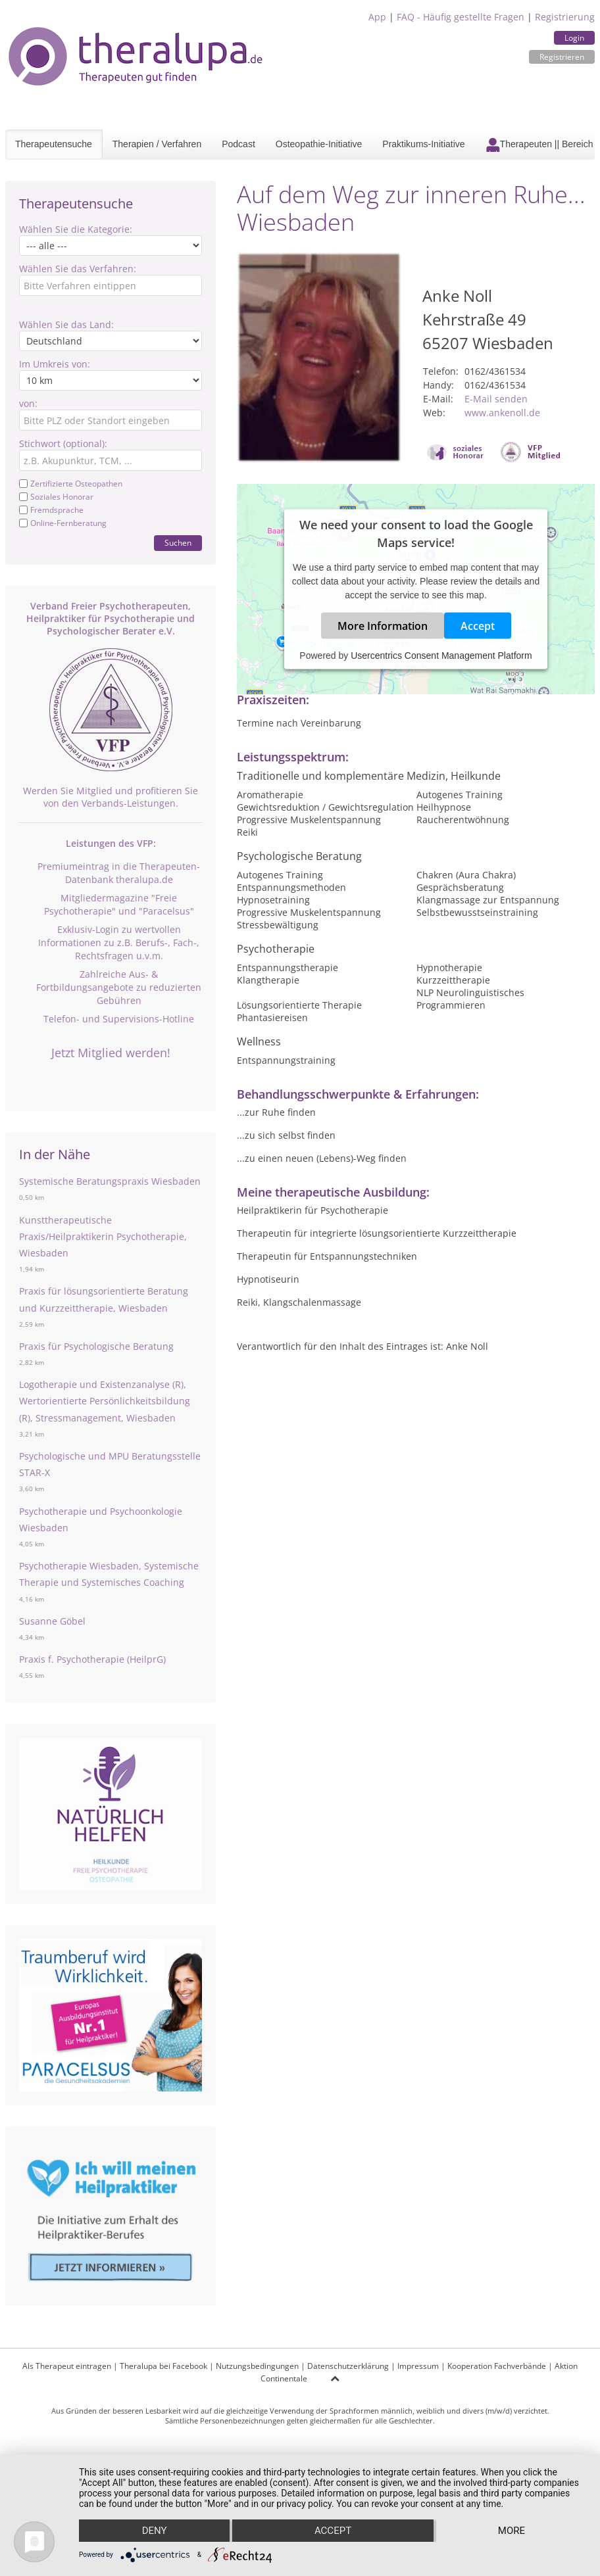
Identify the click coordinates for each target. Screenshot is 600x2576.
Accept (478, 626)
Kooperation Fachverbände (496, 2366)
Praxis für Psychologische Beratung (96, 1346)
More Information (383, 626)
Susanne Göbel (52, 1621)
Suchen (177, 542)
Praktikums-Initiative (423, 144)
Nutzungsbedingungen (257, 2366)
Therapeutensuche (53, 144)
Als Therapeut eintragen (66, 2366)
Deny (154, 2531)
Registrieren (561, 56)
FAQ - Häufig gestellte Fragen (460, 17)
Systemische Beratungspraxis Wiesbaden (110, 1181)
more (511, 2531)
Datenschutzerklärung (348, 2366)
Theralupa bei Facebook (163, 2366)
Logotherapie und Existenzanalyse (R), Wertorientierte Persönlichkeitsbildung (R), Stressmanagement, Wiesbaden (104, 1400)
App (377, 17)
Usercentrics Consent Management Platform (441, 655)
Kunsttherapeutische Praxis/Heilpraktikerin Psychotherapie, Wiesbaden (103, 1236)
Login (574, 37)
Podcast (238, 144)
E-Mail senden (496, 399)
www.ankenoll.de (502, 412)
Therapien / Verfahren (157, 144)
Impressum (418, 2366)
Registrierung (565, 17)
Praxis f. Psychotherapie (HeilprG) (92, 1659)
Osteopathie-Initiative (319, 144)
